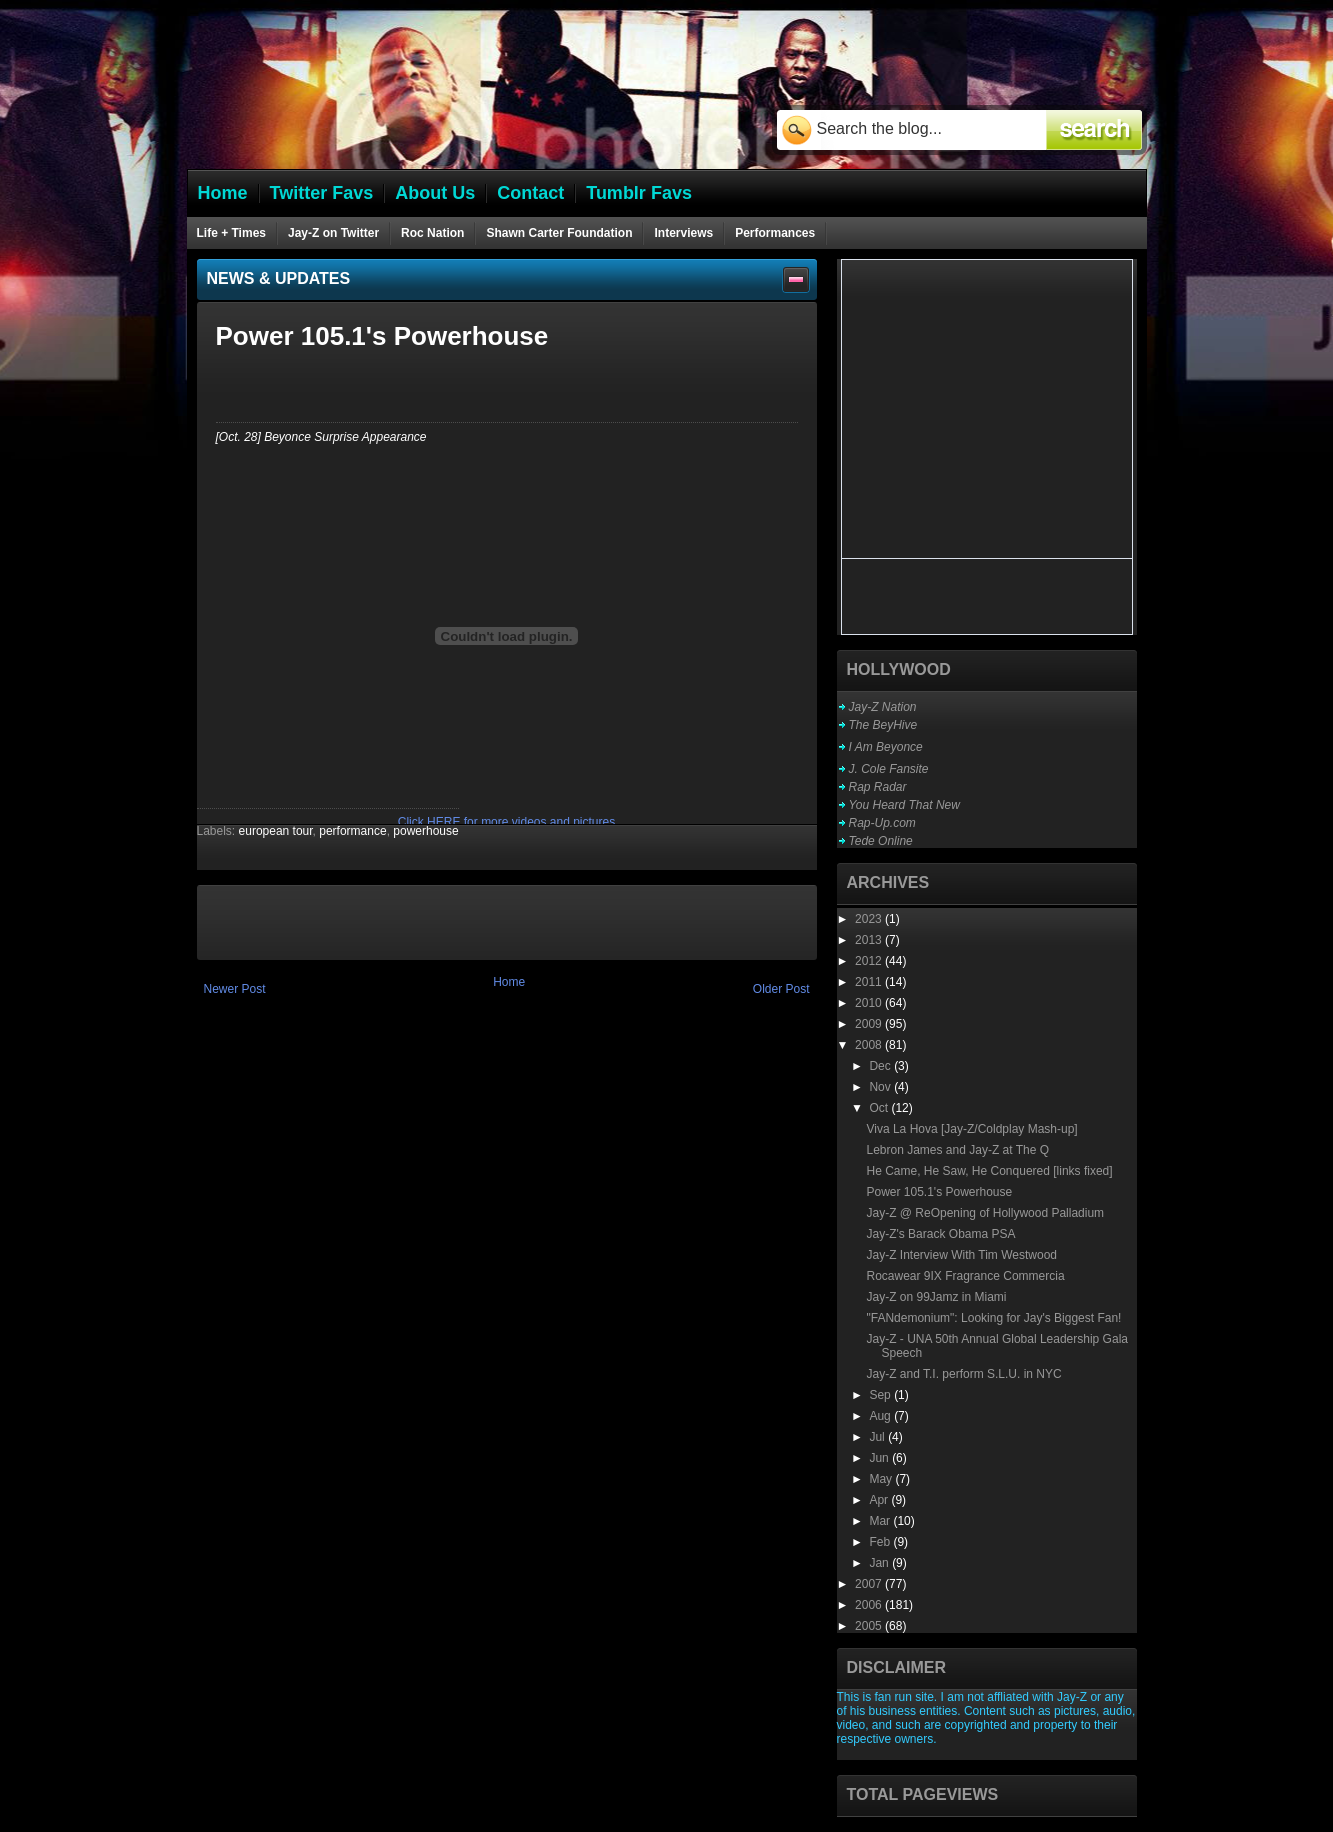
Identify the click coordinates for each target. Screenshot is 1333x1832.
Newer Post (235, 989)
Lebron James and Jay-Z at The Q (957, 1150)
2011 (870, 982)
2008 (870, 1045)
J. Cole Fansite (889, 769)
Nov (881, 1087)
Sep (881, 1395)
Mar (881, 1521)
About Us (435, 193)
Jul (878, 1437)
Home (509, 982)
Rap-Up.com (882, 823)
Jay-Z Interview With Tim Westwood (961, 1255)
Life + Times (231, 233)
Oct (880, 1108)
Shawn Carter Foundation (559, 233)
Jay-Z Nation (883, 707)
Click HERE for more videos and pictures (506, 822)
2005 (870, 1626)
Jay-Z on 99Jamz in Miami (936, 1297)
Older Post (781, 989)
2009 (870, 1024)
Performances (775, 233)
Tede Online (881, 841)
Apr (880, 1500)
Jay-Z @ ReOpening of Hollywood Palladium (985, 1213)
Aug (881, 1416)
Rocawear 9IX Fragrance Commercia (965, 1276)
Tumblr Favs (639, 193)
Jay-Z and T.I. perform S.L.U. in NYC (963, 1374)
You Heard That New (904, 805)
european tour (276, 831)
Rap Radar (878, 787)
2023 (870, 919)
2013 (870, 940)
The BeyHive (883, 725)
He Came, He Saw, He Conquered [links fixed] (989, 1171)
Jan (880, 1563)
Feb (881, 1542)
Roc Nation (432, 233)
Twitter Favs (322, 193)
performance (352, 831)
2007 (870, 1584)
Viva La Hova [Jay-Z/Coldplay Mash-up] (971, 1129)
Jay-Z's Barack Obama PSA (940, 1234)
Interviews (683, 233)
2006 (870, 1605)
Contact (530, 193)
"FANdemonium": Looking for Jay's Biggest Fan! (993, 1318)
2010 (870, 1003)
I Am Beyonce (886, 747)
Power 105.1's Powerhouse (939, 1192)
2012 (870, 961)
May (882, 1479)
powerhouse (425, 831)
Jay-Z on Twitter (333, 233)
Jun (880, 1458)
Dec (881, 1066)
